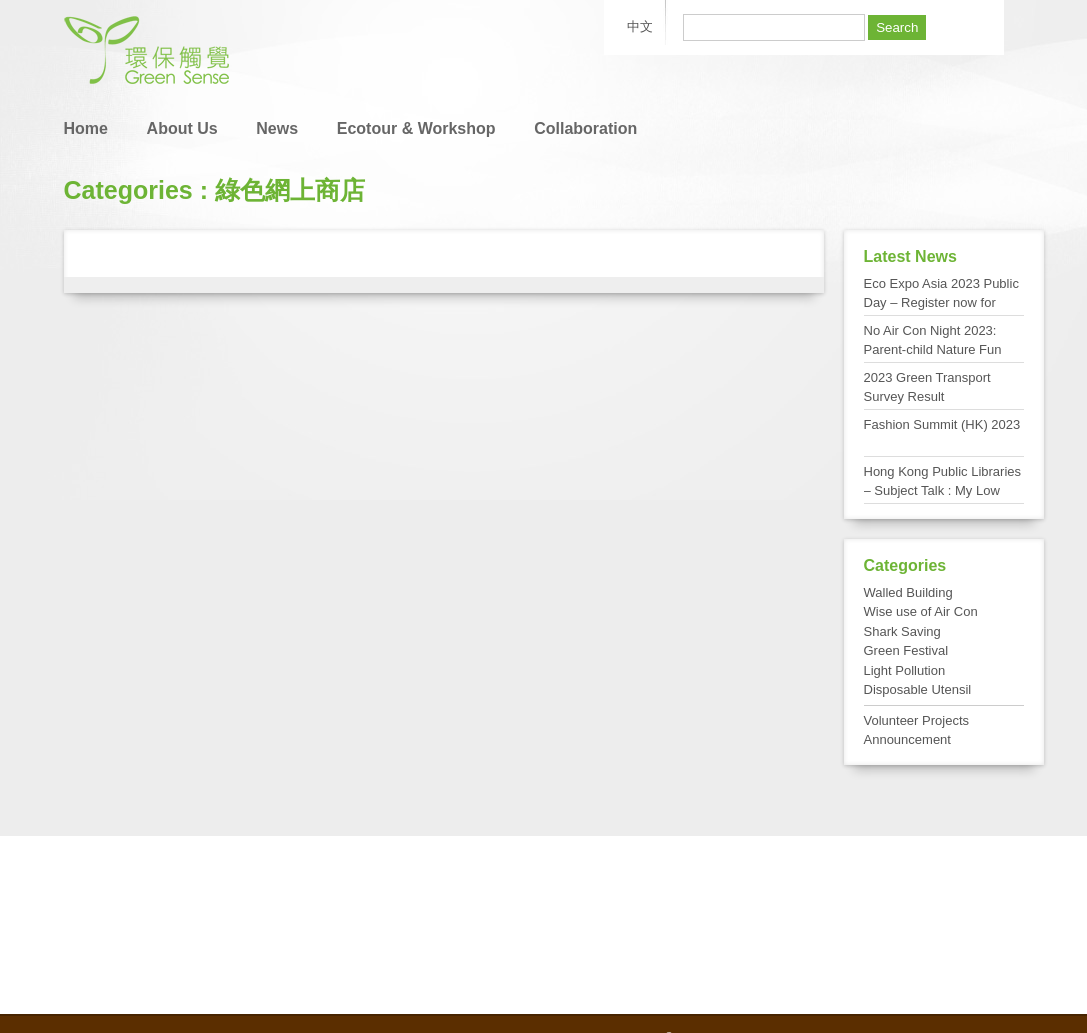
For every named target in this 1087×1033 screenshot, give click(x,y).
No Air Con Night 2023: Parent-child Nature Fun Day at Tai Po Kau (933, 350)
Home (86, 128)
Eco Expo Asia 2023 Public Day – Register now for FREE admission (941, 303)
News (277, 128)
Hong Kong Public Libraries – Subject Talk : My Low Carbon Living (943, 491)
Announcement (907, 739)
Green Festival (906, 650)
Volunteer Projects (917, 720)
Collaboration (585, 128)
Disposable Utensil (918, 689)
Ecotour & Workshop (416, 128)
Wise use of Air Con (921, 611)
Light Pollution (905, 670)
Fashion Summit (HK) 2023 (942, 424)
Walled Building (908, 592)
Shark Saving (902, 631)
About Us (182, 128)
